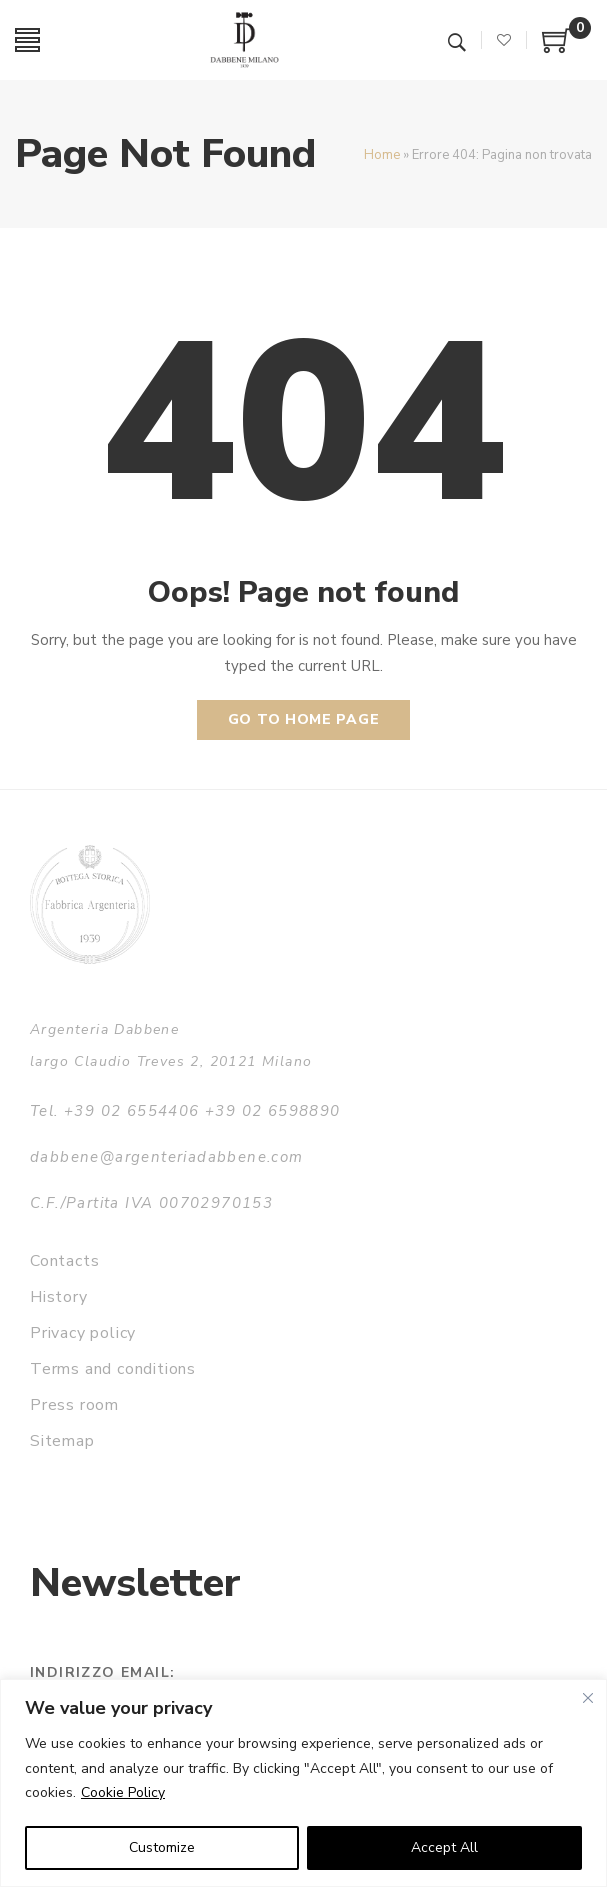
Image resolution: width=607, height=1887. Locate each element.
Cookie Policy (123, 1792)
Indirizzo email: (102, 1672)
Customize (162, 1847)
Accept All (444, 1847)
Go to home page (304, 719)
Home (382, 155)
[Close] (588, 1698)
